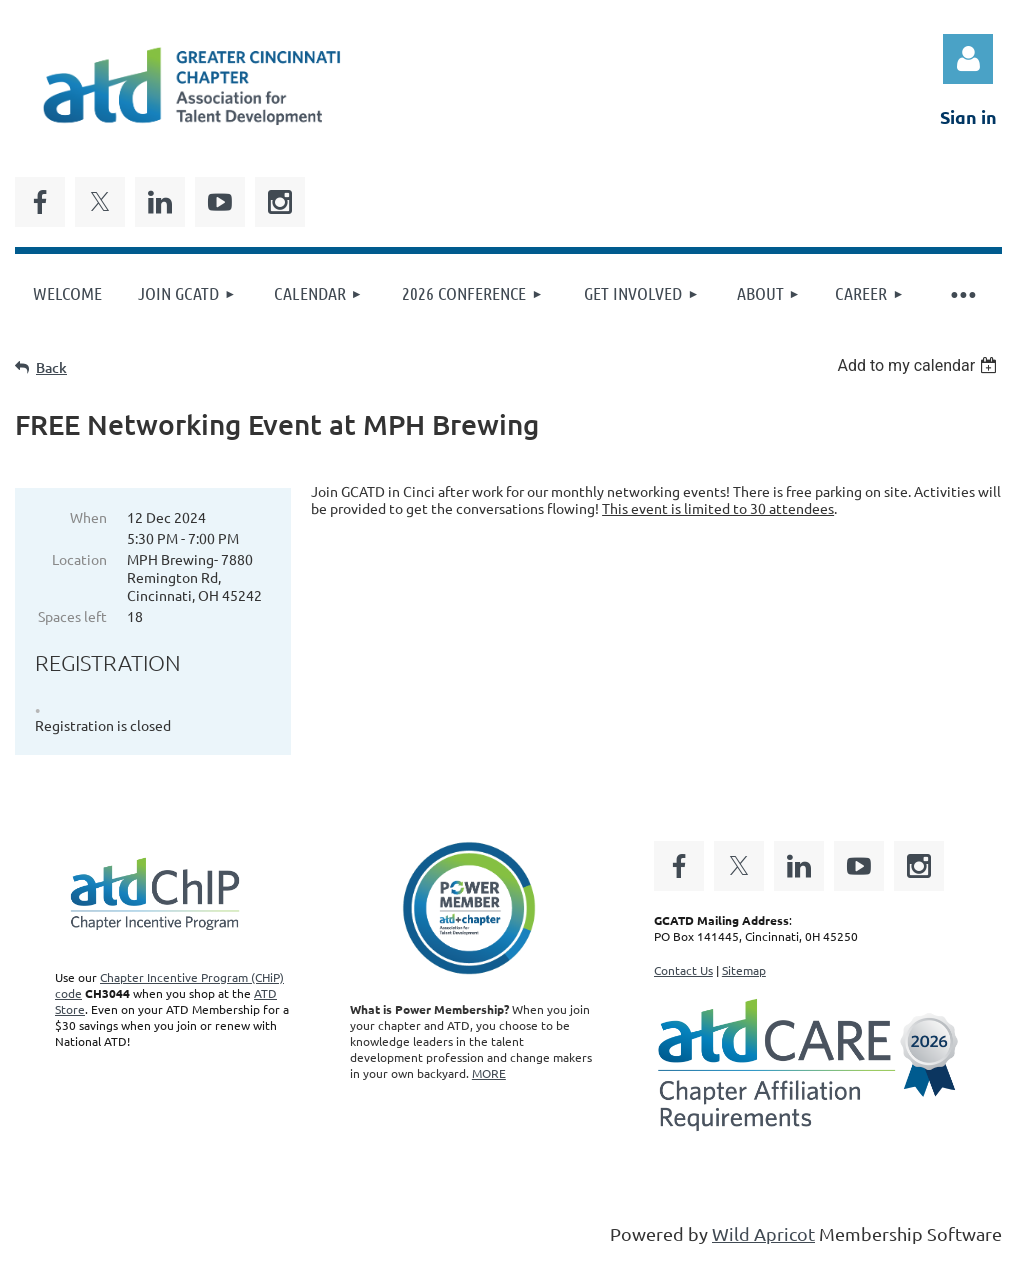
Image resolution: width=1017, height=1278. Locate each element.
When (88, 517)
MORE (489, 1073)
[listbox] (919, 365)
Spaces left (72, 616)
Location (79, 559)
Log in (968, 59)
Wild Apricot (763, 1233)
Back (51, 367)
